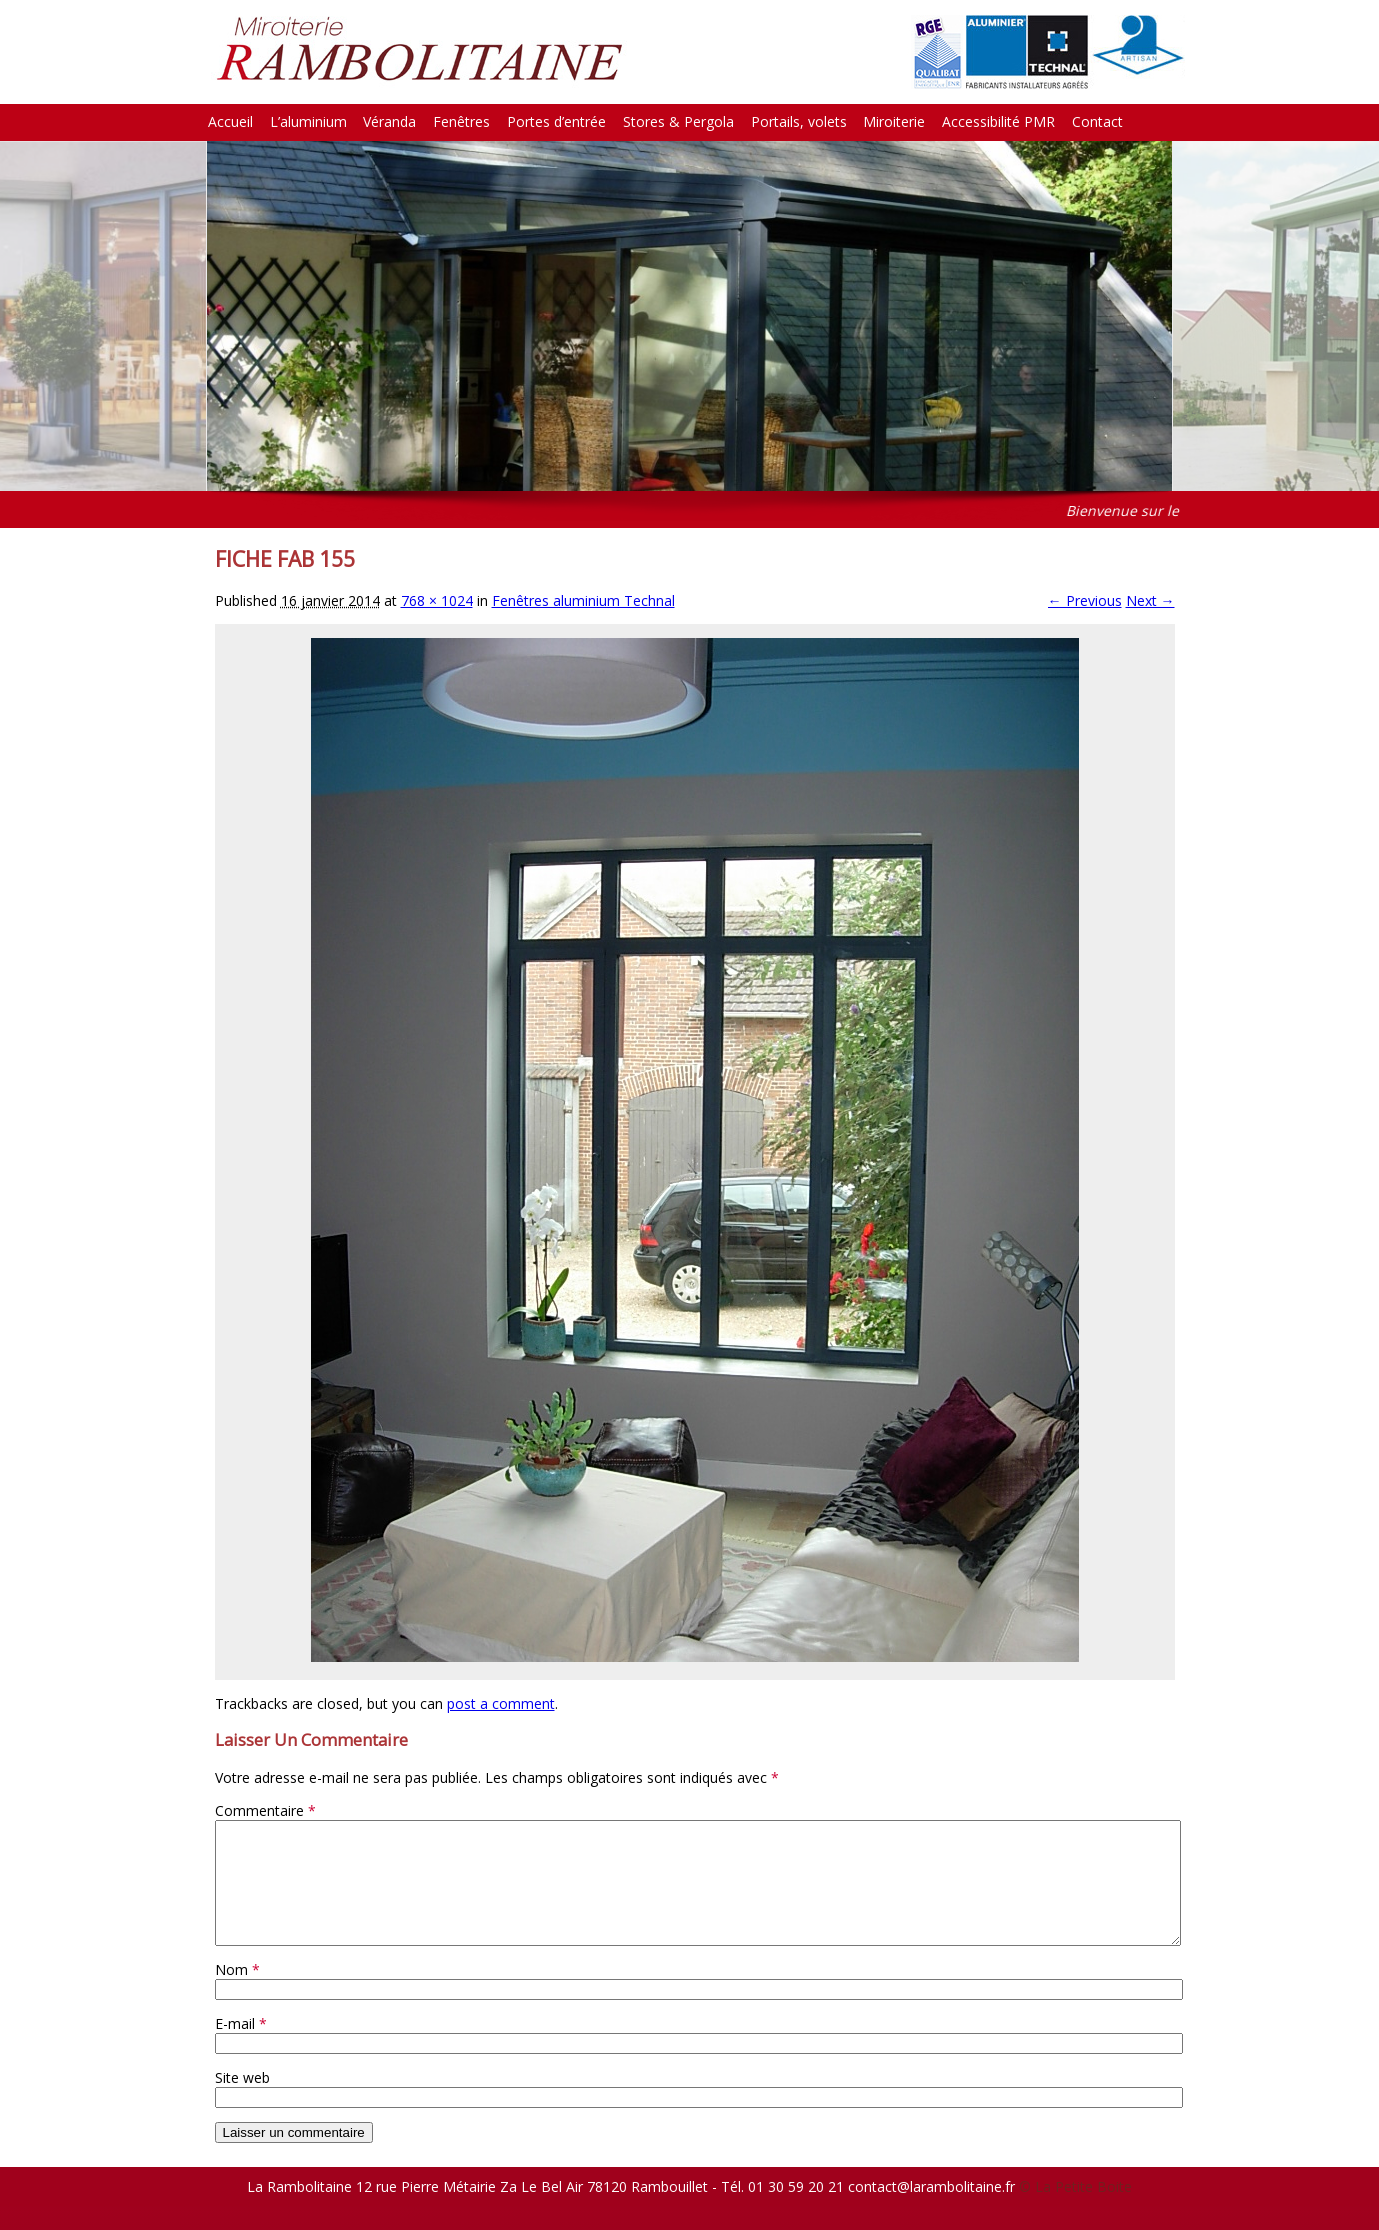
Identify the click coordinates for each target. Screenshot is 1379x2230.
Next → (1150, 600)
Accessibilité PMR (998, 121)
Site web (242, 2101)
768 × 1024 (437, 600)
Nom (237, 1993)
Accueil (230, 121)
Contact (1097, 121)
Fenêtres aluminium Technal (583, 600)
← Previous (1085, 600)
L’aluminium (308, 121)
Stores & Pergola (678, 121)
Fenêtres (461, 121)
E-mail (241, 2047)
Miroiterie (894, 121)
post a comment (501, 1703)
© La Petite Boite (1075, 2210)
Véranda (389, 121)
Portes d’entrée (556, 121)
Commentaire (265, 1810)
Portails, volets (799, 121)
